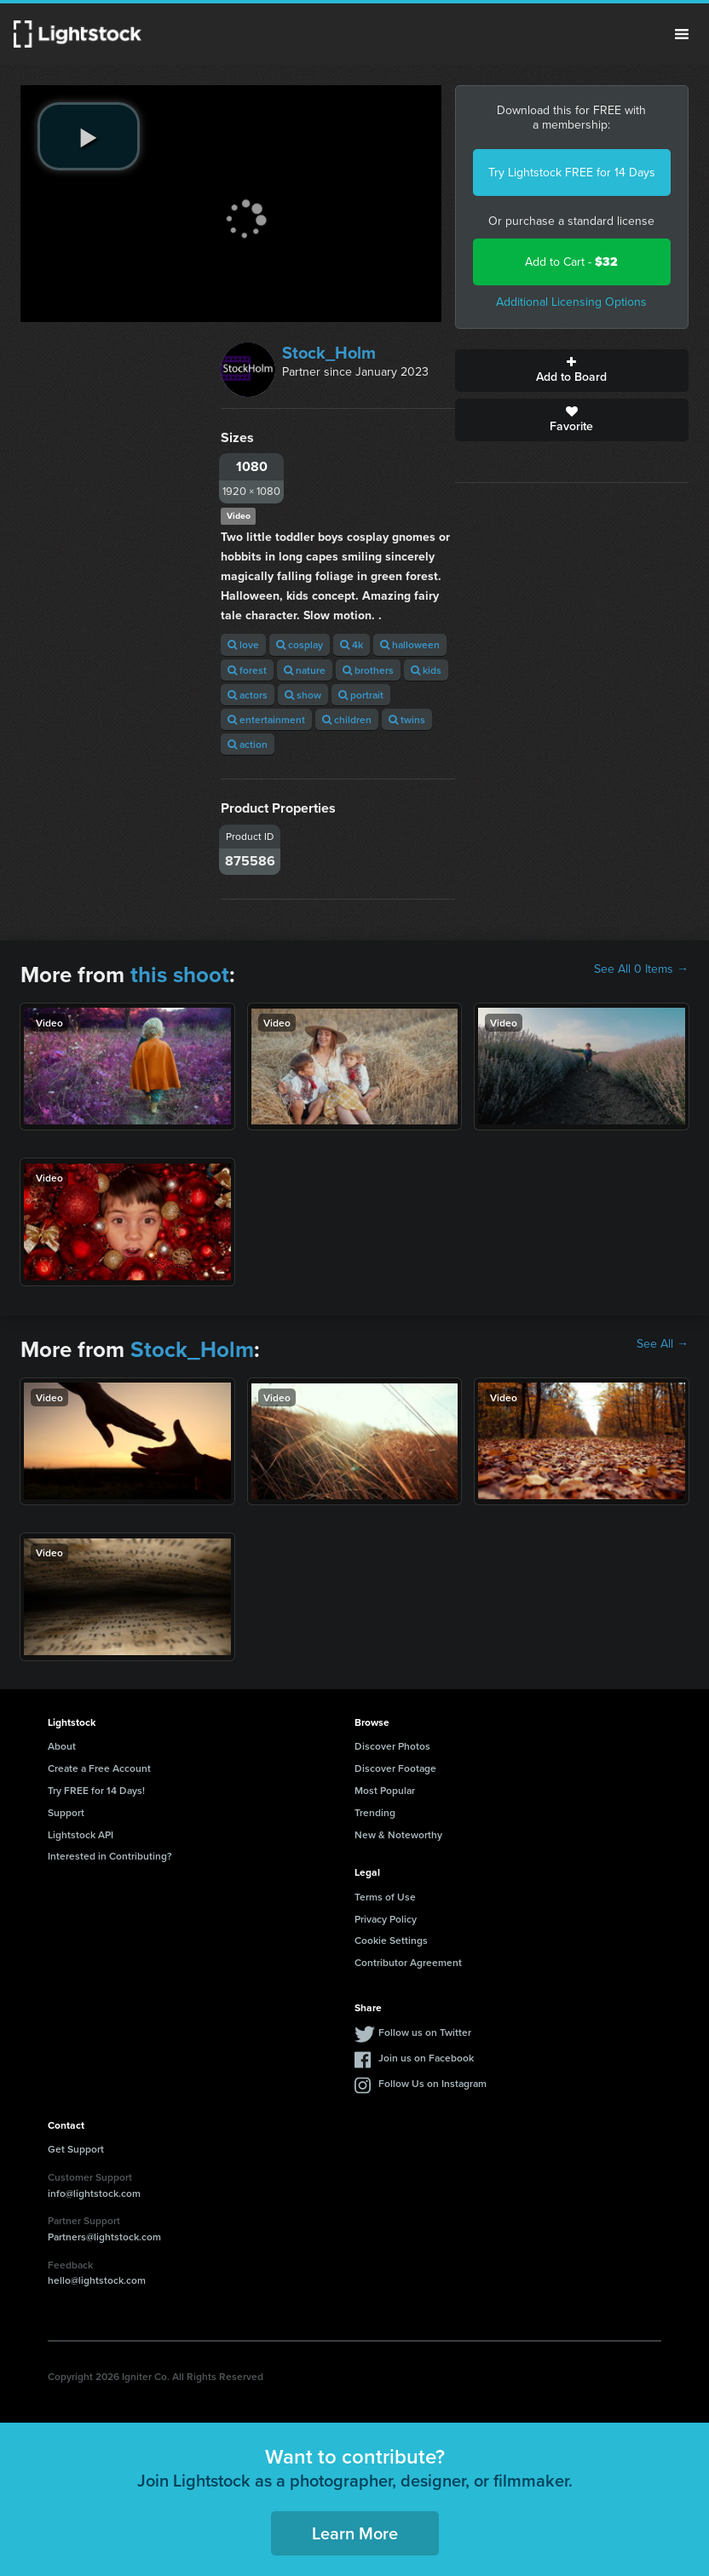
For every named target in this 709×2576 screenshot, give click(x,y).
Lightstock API (80, 1834)
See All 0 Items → (641, 969)
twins (407, 719)
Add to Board (572, 370)
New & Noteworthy (398, 1834)
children (347, 719)
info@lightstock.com (94, 2193)
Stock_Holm (329, 352)
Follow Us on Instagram (432, 2083)
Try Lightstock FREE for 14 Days (571, 172)
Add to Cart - (571, 262)
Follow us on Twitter (424, 2032)
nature (305, 670)
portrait (360, 694)
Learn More (355, 2533)
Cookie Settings (391, 1940)
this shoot (179, 974)
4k (351, 644)
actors (248, 694)
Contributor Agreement (408, 1962)
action (248, 744)
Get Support (76, 2149)
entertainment (266, 719)
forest (247, 670)
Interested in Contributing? (110, 1856)
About (62, 1746)
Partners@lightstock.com (104, 2236)
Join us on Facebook (426, 2057)
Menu (681, 34)
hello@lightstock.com (97, 2280)
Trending (374, 1812)
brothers (368, 670)
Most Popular (384, 1790)
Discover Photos (392, 1746)
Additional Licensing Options (571, 302)
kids (426, 670)
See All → (663, 1344)
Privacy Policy (385, 1919)
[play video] (88, 136)
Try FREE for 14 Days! (96, 1790)
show (303, 694)
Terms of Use (385, 1896)
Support (66, 1812)
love (243, 644)
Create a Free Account (99, 1768)
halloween (410, 644)
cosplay (299, 644)
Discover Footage (395, 1768)
